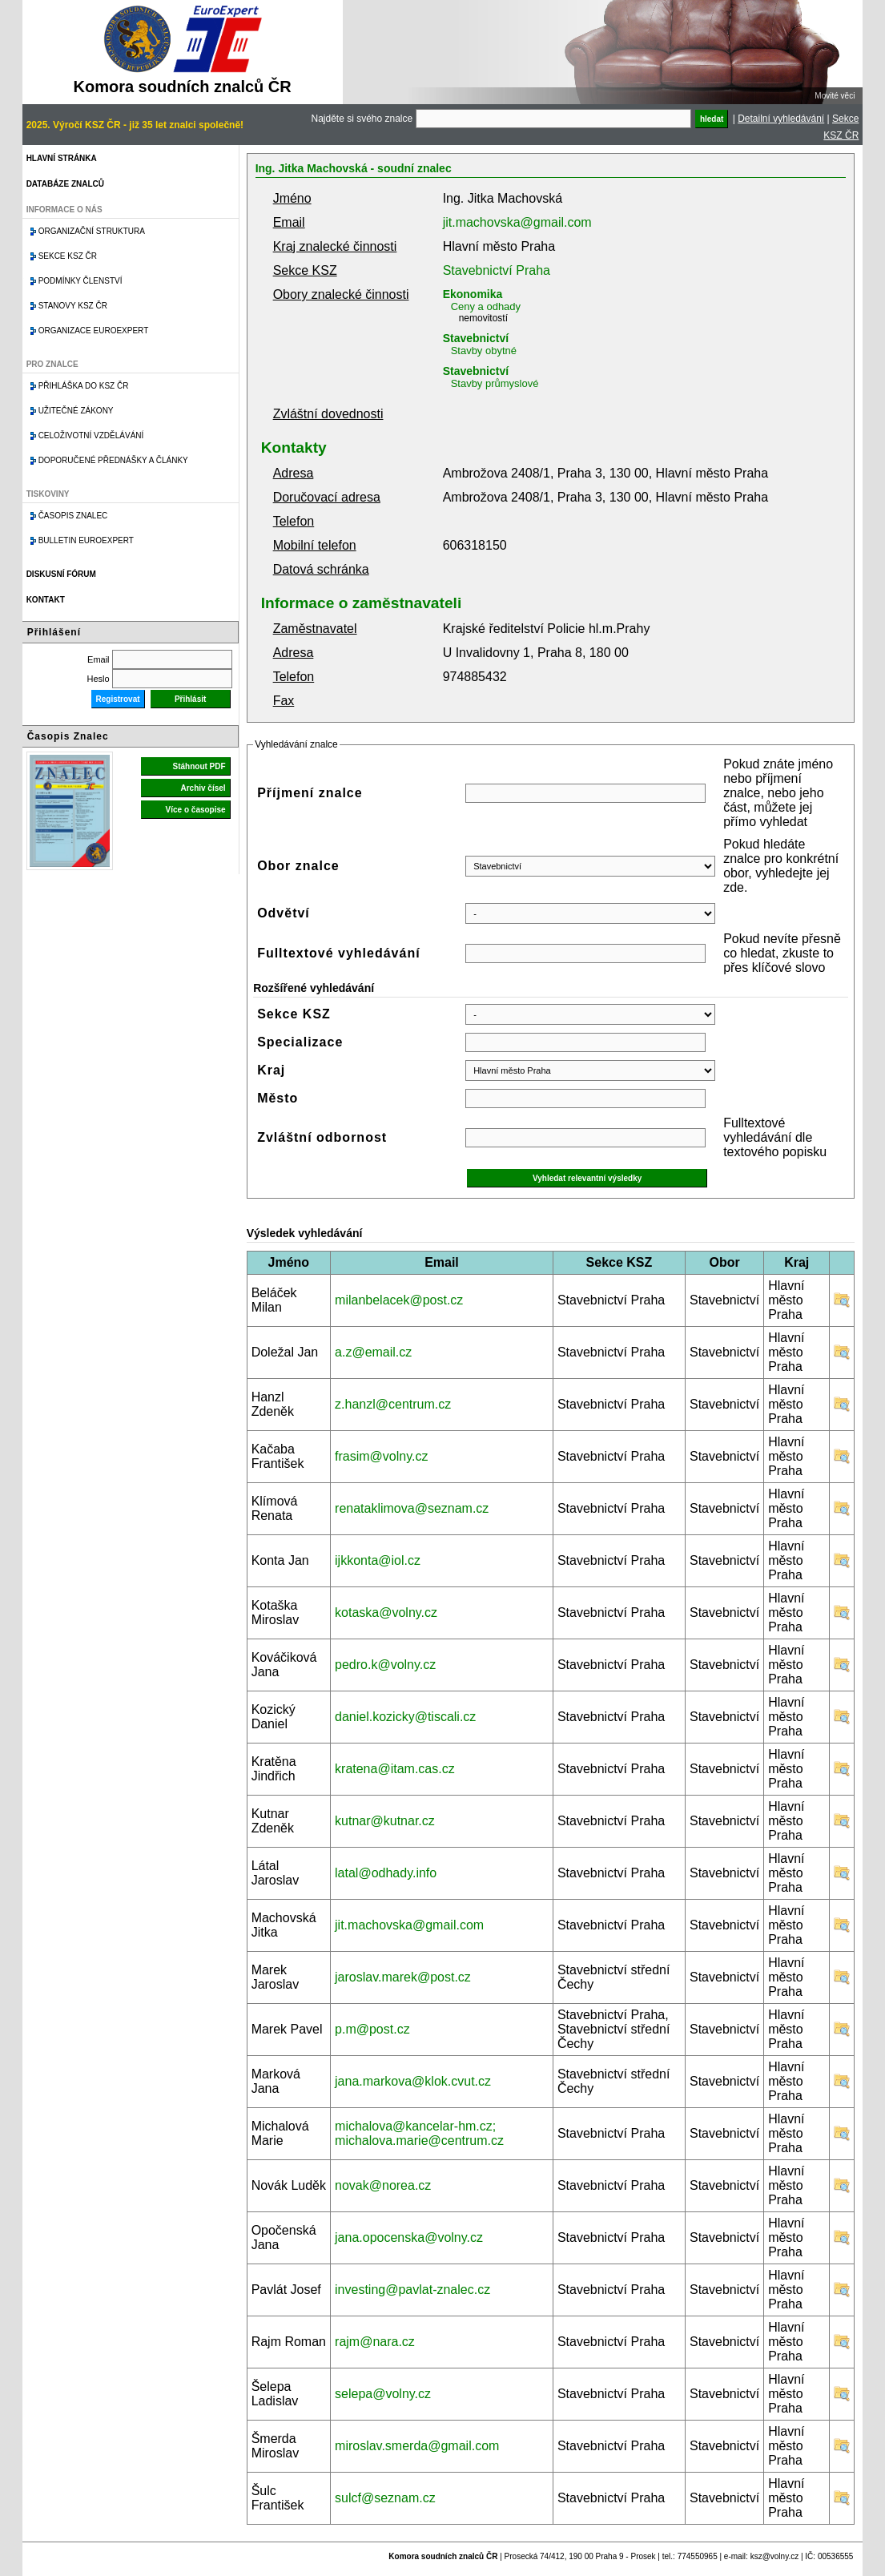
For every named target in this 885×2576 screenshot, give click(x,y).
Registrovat (118, 699)
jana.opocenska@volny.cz (409, 2237)
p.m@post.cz (372, 2029)
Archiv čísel (202, 788)
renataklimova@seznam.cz (412, 1508)
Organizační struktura (91, 231)
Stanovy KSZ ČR (72, 305)
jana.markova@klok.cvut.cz (413, 2081)
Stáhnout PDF (199, 766)
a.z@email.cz (373, 1352)
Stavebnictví (476, 338)
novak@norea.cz (383, 2185)
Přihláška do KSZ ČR (83, 385)
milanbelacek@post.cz (399, 1300)
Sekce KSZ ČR (67, 256)
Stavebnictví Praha (496, 270)
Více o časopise (196, 809)
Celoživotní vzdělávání (91, 435)
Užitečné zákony (76, 410)
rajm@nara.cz (375, 2341)
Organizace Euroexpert (93, 330)
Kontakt (45, 599)
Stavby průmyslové (495, 383)
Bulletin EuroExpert (86, 540)
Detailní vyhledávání (781, 118)
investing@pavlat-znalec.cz (412, 2289)
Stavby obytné (484, 351)
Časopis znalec (73, 515)
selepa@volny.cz (383, 2394)
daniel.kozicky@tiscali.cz (405, 1716)
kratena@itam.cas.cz (395, 1769)
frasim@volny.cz (381, 1456)
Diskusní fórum (61, 574)
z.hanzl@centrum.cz (393, 1404)
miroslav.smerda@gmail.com (417, 2446)
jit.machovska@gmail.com (517, 222)
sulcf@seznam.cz (385, 2498)
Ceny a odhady (486, 306)
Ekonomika (473, 294)
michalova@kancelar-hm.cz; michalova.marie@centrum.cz (419, 2133)
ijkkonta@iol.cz (377, 1560)
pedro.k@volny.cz (385, 1664)
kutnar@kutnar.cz (385, 1821)
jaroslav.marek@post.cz (403, 1977)
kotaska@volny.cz (386, 1612)
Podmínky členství (80, 280)
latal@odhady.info (385, 1873)
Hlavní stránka (61, 158)
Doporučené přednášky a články (113, 460)
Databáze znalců (65, 183)
